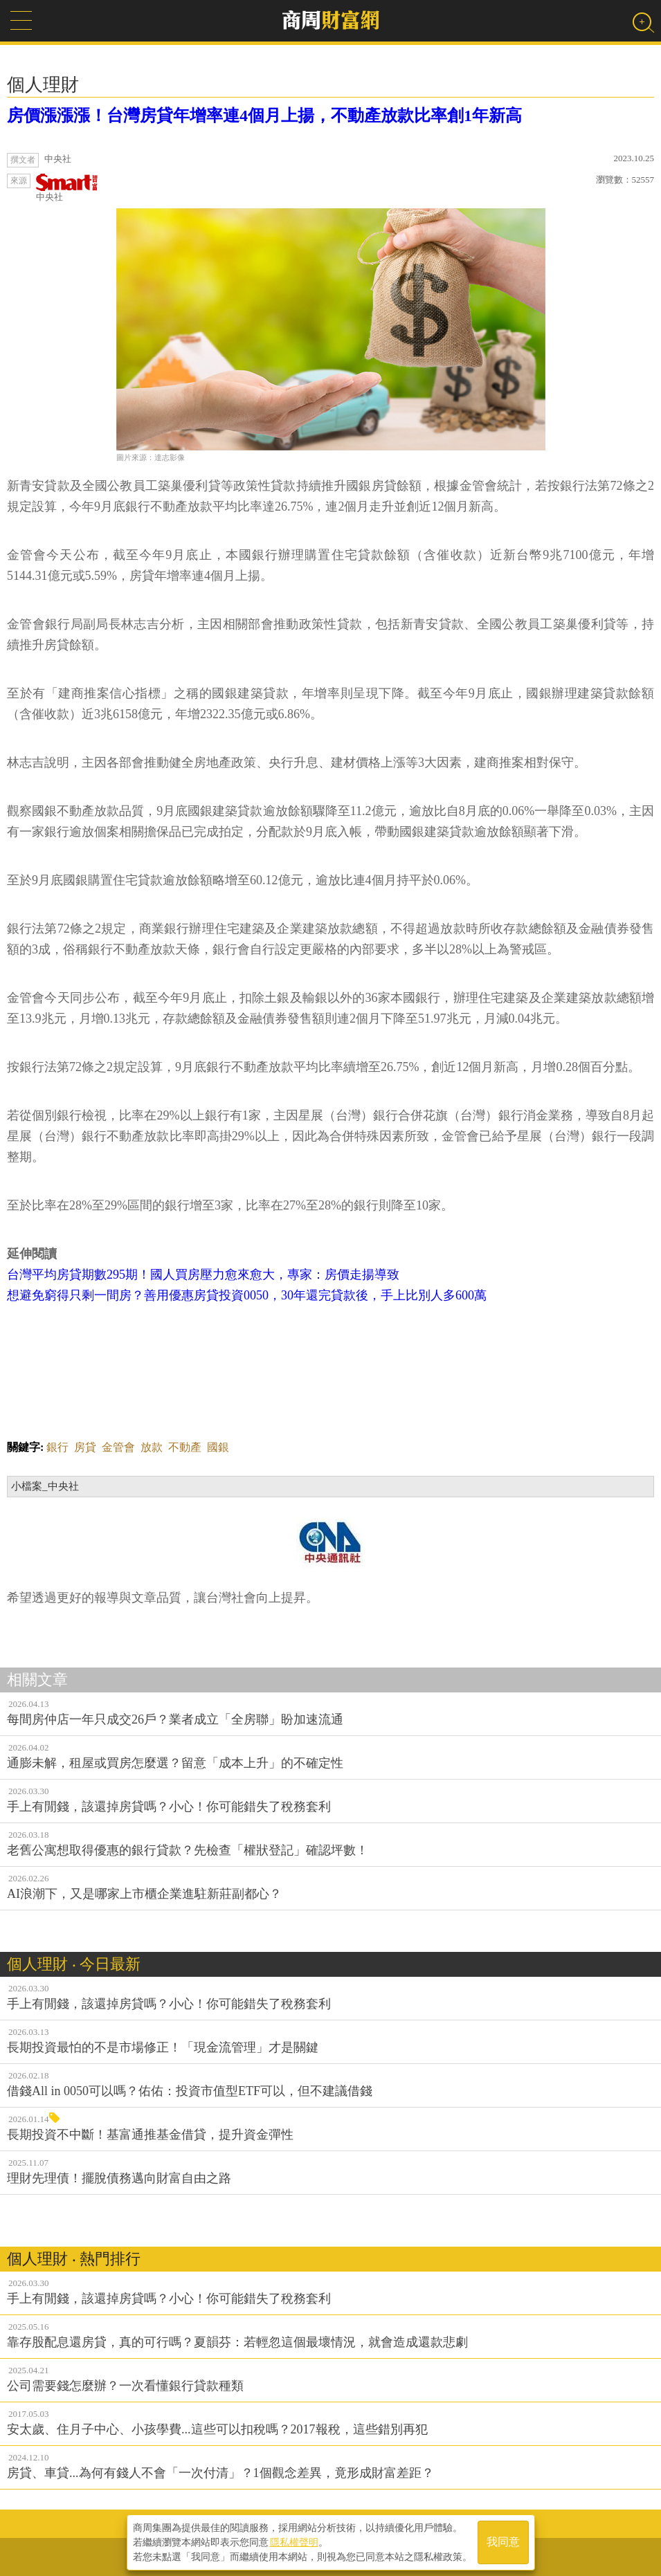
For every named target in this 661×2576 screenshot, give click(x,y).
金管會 (118, 1447)
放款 (152, 1447)
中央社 (67, 188)
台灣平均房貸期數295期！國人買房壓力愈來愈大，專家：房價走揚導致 (203, 1274)
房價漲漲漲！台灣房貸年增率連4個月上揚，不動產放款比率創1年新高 (264, 116)
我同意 (503, 2542)
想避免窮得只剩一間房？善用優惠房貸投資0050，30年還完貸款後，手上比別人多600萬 (247, 1295)
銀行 (57, 1447)
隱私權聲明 (294, 2542)
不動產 (184, 1447)
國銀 (218, 1447)
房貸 (85, 1447)
